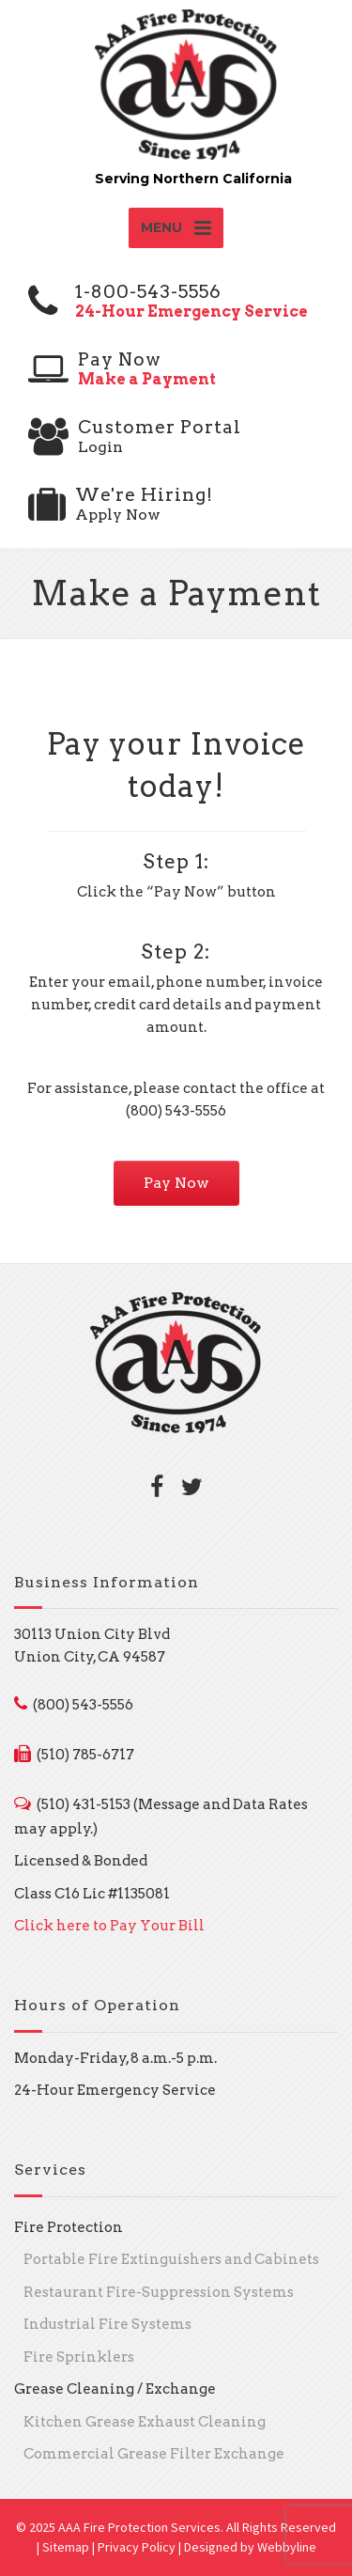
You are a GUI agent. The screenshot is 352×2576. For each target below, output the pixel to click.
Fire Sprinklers (78, 2357)
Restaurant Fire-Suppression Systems (158, 2292)
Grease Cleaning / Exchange (115, 2389)
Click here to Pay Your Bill (109, 1925)
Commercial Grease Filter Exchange (153, 2453)
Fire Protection (68, 2227)
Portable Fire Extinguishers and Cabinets (171, 2259)
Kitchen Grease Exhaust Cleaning (144, 2421)
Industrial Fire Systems (107, 2324)
